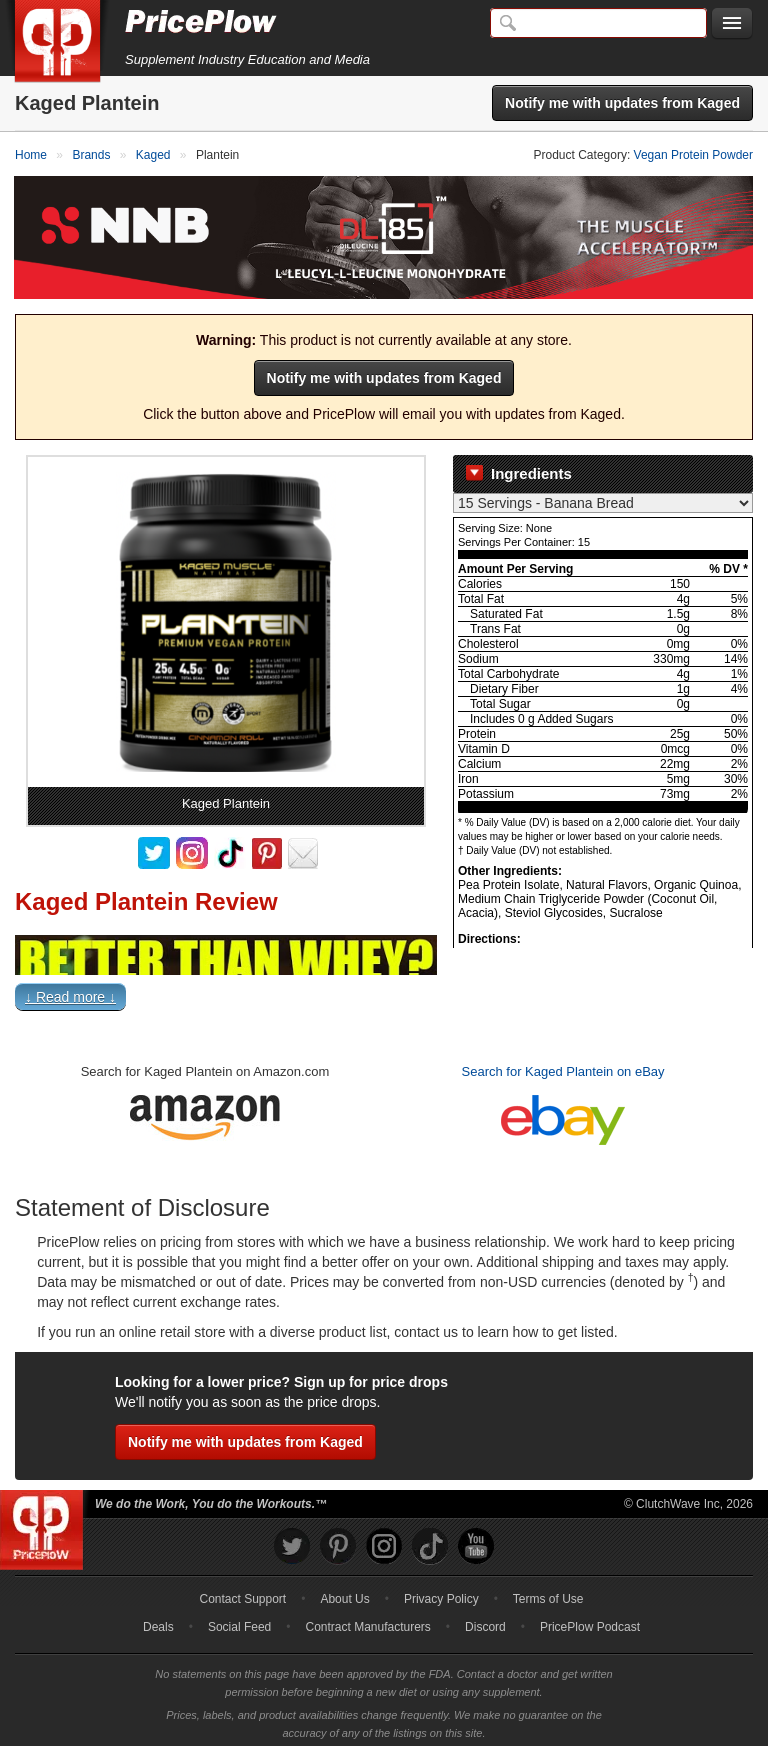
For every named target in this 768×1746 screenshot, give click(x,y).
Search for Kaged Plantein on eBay (563, 1065)
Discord (485, 1621)
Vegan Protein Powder (693, 155)
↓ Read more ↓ (70, 991)
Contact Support (242, 1593)
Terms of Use (548, 1593)
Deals (158, 1621)
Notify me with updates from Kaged (622, 103)
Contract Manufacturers (367, 1621)
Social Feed (239, 1621)
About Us (344, 1593)
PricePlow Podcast (590, 1621)
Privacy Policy (441, 1593)
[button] (384, 995)
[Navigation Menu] (732, 24)
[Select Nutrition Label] (603, 498)
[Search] (598, 23)
